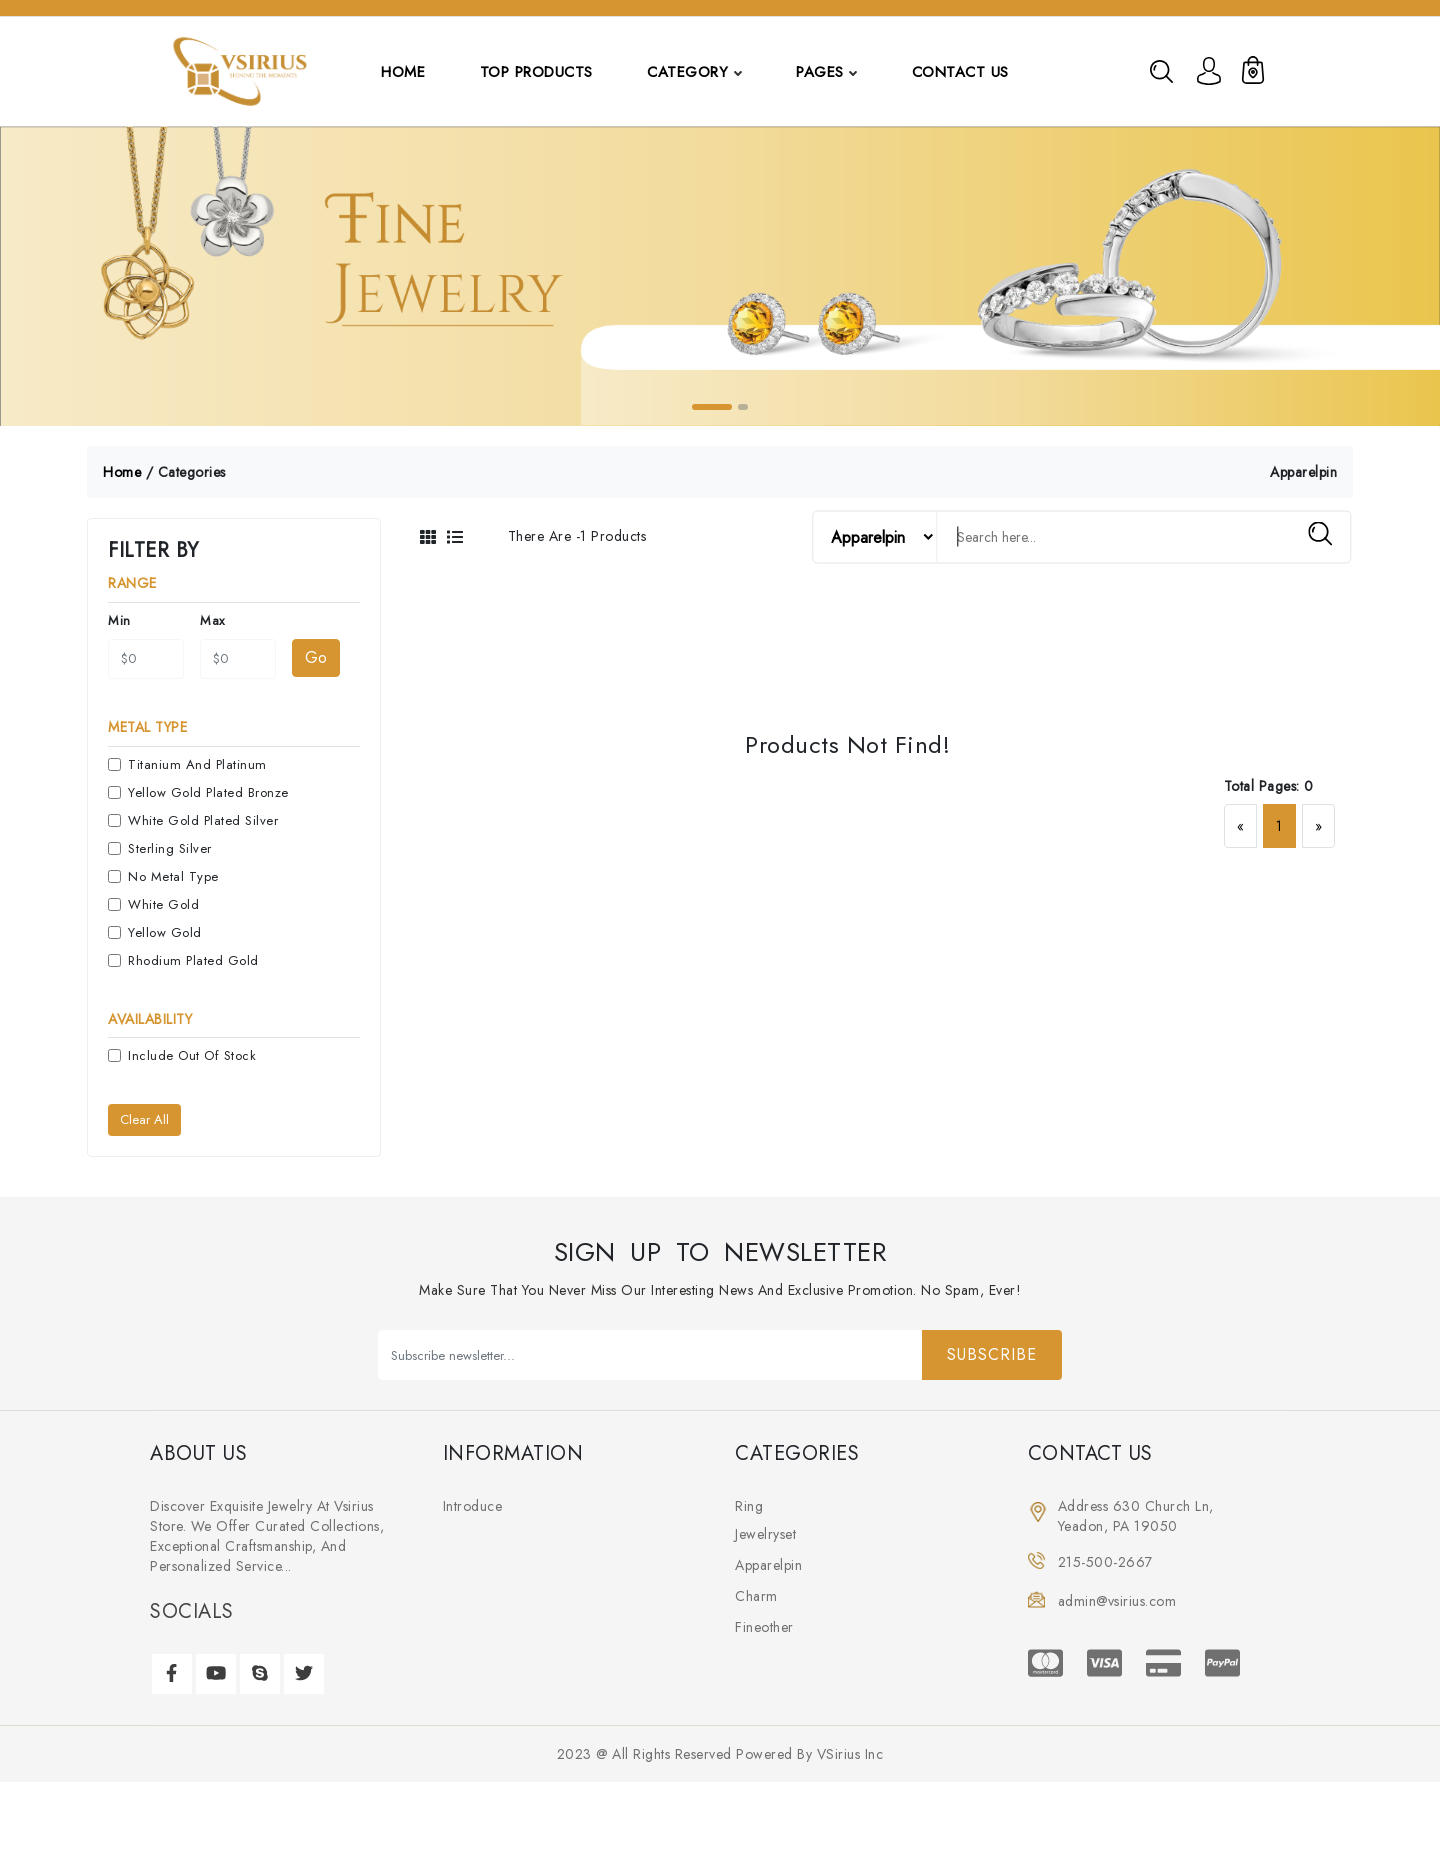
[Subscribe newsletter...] (650, 1356)
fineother (764, 1628)
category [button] (690, 72)
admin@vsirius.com (1117, 1602)
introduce (473, 1507)
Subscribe (992, 1355)
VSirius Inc (850, 1755)
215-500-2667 (1105, 1563)
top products (536, 72)
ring (749, 1507)
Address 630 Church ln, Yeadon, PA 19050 (1136, 1517)
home (122, 473)
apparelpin (768, 1566)
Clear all (144, 1120)
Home (403, 72)
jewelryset (765, 1535)
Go (316, 658)
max (212, 621)
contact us (960, 72)
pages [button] (826, 72)
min (119, 621)
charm (756, 1597)
